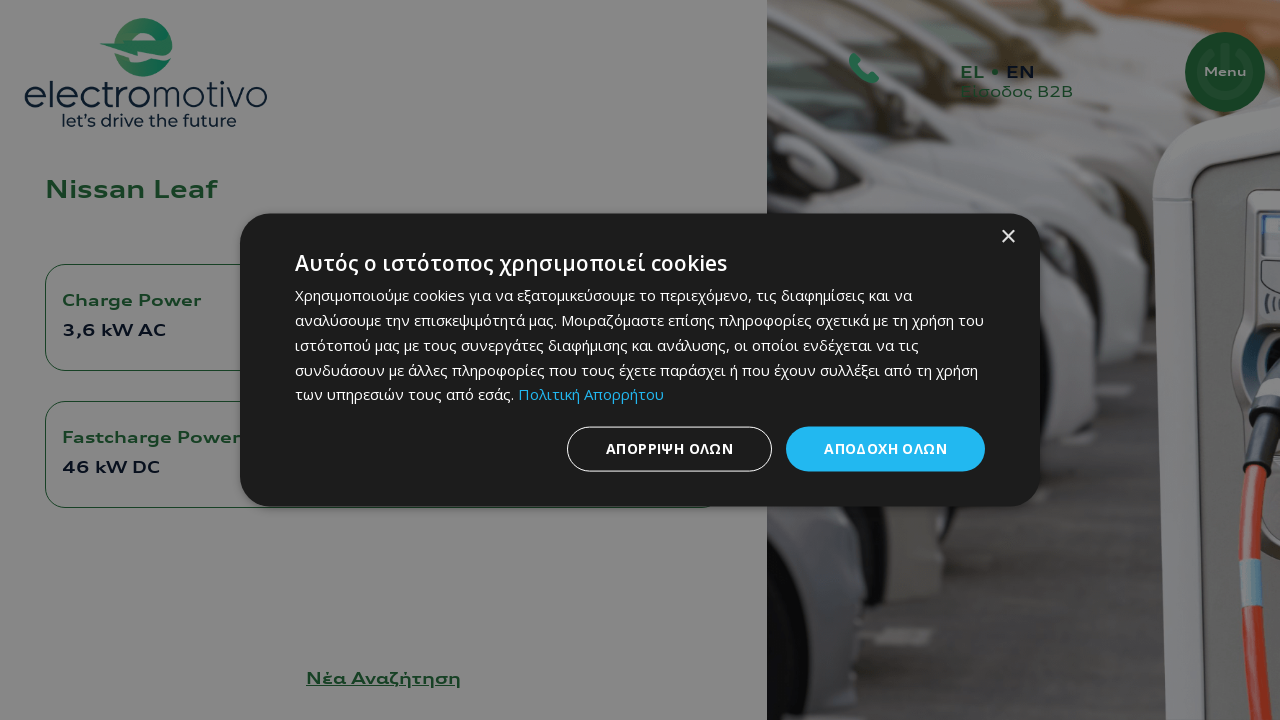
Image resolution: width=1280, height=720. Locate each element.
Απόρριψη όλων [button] (669, 448)
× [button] (1007, 237)
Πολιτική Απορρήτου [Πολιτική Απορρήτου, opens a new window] (591, 394)
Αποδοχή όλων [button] (885, 448)
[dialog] (640, 360)
